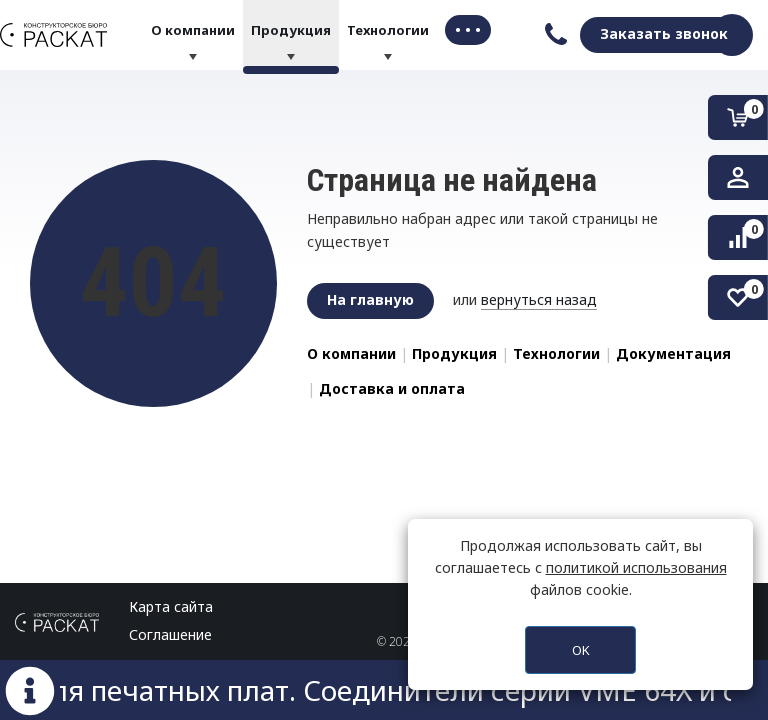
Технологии (388, 30)
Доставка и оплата (392, 388)
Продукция (291, 30)
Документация (673, 353)
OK (581, 650)
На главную (370, 299)
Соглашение (170, 634)
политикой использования (636, 567)
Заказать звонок (664, 33)
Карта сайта (171, 606)
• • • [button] (468, 29)
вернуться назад (539, 299)
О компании (193, 30)
